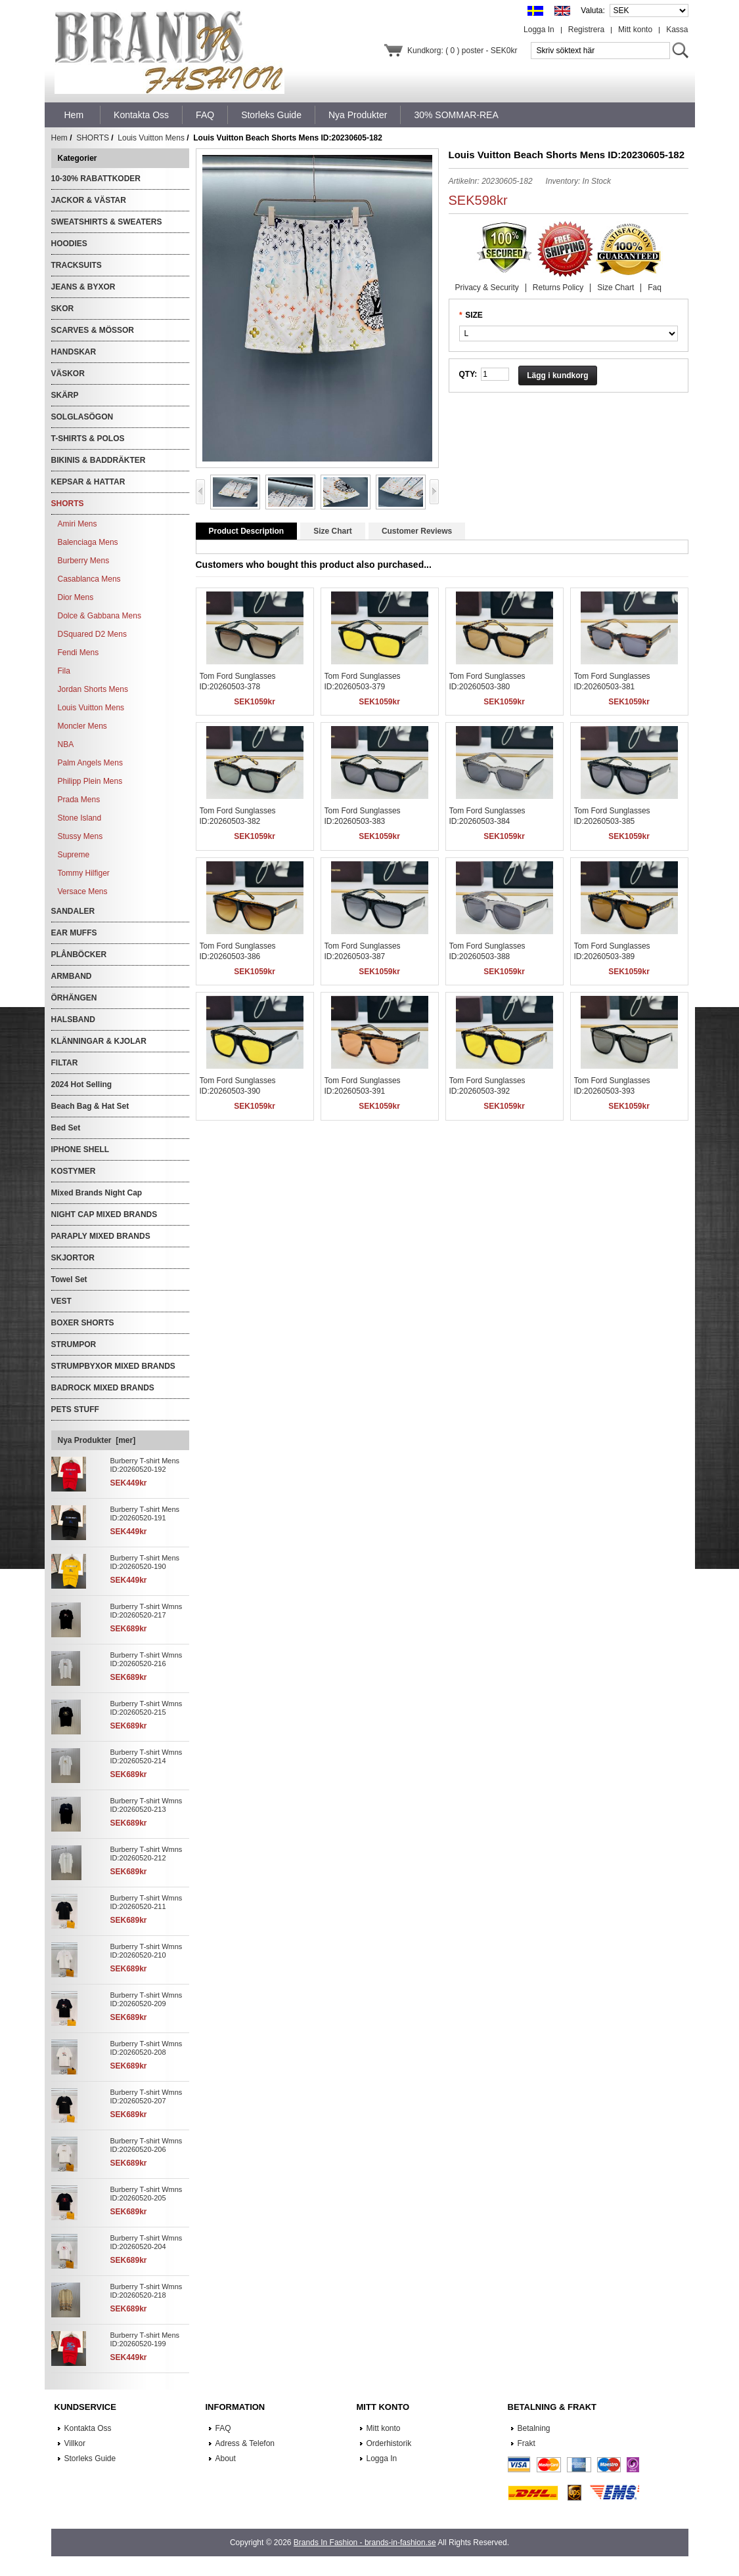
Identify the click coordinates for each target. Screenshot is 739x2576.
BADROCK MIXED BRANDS (102, 1387)
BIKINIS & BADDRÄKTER (98, 460)
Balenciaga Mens (88, 542)
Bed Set (66, 1127)
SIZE (474, 315)
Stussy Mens (80, 836)
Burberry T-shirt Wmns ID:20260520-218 (146, 2291)
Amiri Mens (77, 523)
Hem (74, 115)
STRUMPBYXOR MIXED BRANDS (113, 1366)
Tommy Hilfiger (84, 873)
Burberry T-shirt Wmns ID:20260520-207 (146, 2096)
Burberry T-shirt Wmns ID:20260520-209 (146, 1999)
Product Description (246, 531)
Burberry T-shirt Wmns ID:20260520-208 (146, 2048)
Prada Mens (79, 799)
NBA (66, 744)
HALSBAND (73, 1019)
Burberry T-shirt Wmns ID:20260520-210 (146, 1951)
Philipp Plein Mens (90, 781)
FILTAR (64, 1062)
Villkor (74, 2443)
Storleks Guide (90, 2458)
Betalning (534, 2428)
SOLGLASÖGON (82, 416)
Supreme (74, 854)
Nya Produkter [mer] (97, 1440)
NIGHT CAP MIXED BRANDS (104, 1214)
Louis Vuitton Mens (151, 137)
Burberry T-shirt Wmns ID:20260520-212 (146, 1853)
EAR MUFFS (74, 932)
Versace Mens (83, 891)
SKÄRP (65, 395)
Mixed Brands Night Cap (97, 1192)
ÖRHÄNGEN (74, 997)
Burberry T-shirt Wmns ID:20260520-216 (146, 1659)
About (225, 2458)
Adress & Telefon (245, 2443)
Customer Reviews (417, 531)
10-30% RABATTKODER (96, 178)
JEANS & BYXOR (83, 286)
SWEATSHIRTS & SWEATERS (106, 221)
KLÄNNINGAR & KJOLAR (98, 1041)
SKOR (62, 308)
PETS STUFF (75, 1409)
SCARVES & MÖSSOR (92, 330)
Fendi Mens (78, 652)
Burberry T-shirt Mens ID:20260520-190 (145, 1562)
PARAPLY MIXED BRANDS (100, 1236)
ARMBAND (71, 976)
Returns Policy (558, 287)
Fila (64, 671)
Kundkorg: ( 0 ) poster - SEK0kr (462, 50)
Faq (654, 287)
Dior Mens (76, 597)
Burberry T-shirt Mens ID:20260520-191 (145, 1513)
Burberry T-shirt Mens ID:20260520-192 (145, 1465)
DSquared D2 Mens (92, 634)
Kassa (677, 29)
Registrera (586, 29)
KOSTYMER (73, 1171)
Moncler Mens (82, 726)
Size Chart (615, 287)
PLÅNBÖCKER (79, 954)
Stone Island (80, 818)
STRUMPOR (74, 1344)
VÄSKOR (68, 373)
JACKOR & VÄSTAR (88, 200)
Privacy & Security (487, 287)
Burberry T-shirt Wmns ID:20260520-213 (146, 1805)
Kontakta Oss (88, 2428)
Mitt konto (635, 29)
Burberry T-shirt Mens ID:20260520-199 (145, 2339)
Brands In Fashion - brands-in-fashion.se (365, 2542)
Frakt (526, 2443)
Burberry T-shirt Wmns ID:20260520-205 (146, 2193)
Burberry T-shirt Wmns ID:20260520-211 (146, 1902)
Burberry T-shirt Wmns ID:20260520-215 (146, 1708)
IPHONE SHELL (80, 1149)
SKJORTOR (73, 1257)
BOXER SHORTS (82, 1322)
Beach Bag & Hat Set (90, 1106)
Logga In (539, 29)
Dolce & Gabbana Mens (99, 615)
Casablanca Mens (89, 579)
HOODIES (69, 243)
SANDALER (73, 911)
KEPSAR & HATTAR (88, 481)
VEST (61, 1301)
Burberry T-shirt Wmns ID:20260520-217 (146, 1610)
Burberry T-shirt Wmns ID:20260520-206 (146, 2145)
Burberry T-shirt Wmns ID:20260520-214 (146, 1756)
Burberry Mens (84, 560)
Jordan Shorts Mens (93, 689)
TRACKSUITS (76, 265)
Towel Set (69, 1279)
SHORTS (92, 137)
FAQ (223, 2428)
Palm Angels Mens (90, 762)
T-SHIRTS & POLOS (88, 438)
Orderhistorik (389, 2443)
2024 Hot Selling (81, 1084)
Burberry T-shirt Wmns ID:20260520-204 (146, 2242)
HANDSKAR (74, 351)
